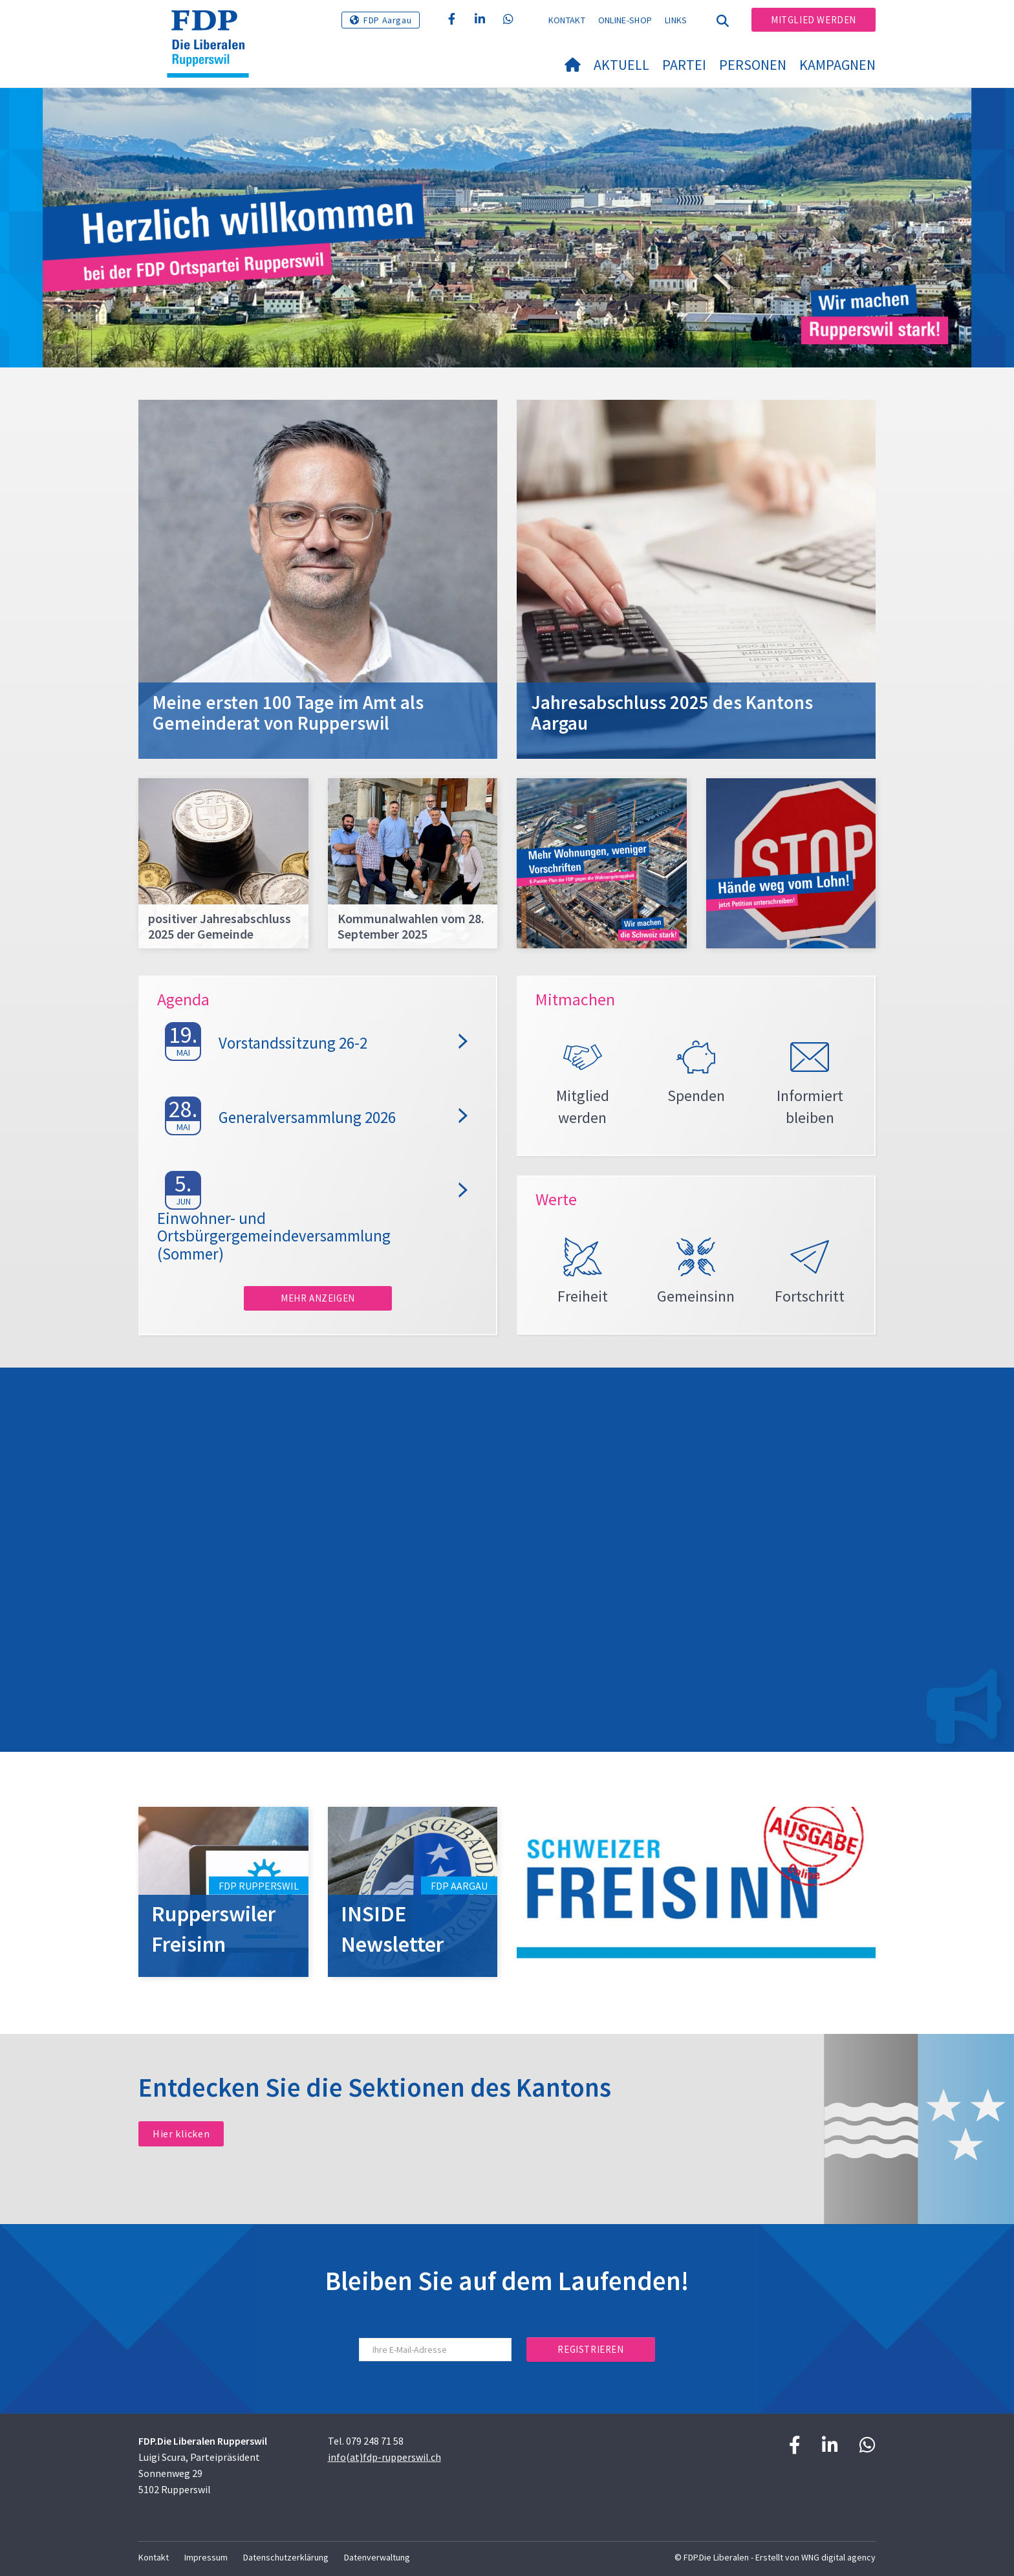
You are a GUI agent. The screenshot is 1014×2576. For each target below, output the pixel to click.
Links (676, 20)
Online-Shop (625, 20)
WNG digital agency (838, 2557)
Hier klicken (181, 2133)
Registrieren (590, 2349)
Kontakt (566, 20)
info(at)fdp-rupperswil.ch (384, 2456)
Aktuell (621, 65)
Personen (752, 65)
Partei (684, 65)
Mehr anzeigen (318, 1298)
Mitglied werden (813, 20)
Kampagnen (837, 65)
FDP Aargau (387, 20)
